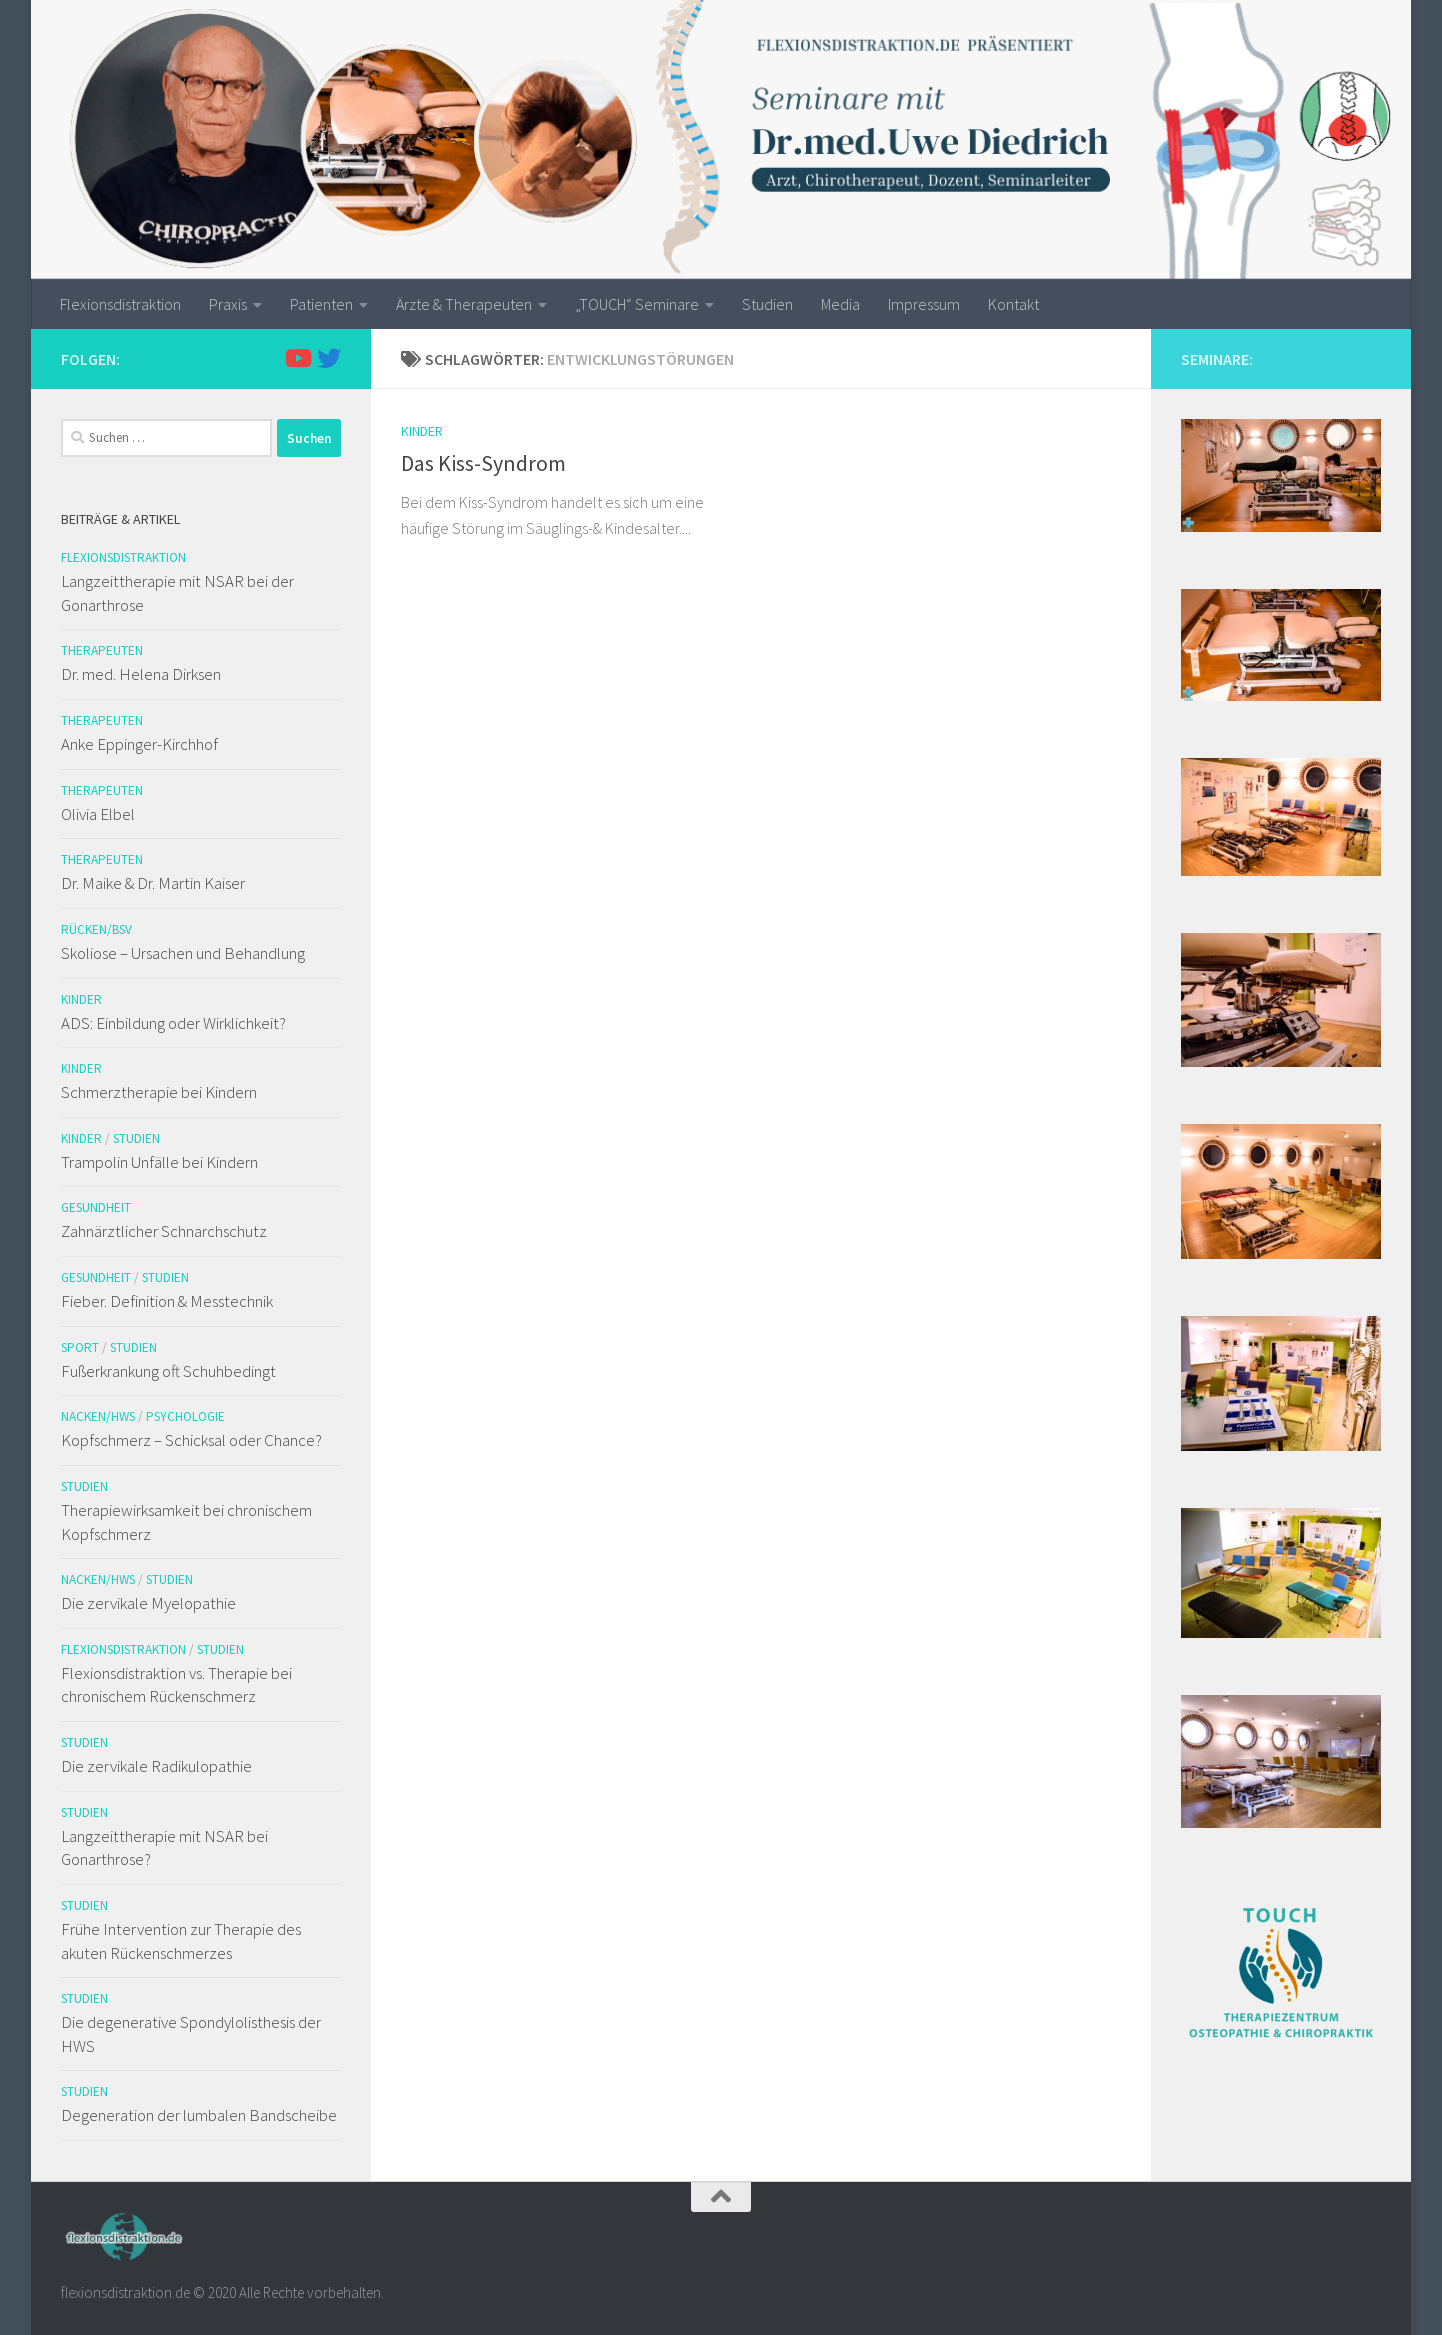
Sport (80, 1347)
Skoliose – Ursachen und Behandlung (183, 953)
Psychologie (185, 1416)
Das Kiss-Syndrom (483, 463)
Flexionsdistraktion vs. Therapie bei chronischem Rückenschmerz (176, 1685)
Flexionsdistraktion (120, 304)
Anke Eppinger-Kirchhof (139, 744)
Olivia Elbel (98, 814)
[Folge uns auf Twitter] (329, 358)
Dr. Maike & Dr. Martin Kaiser (153, 883)
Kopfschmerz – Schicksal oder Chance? (191, 1440)
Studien (767, 304)
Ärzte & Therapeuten (464, 304)
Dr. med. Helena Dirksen (141, 674)
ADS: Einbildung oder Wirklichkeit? (173, 1023)
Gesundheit (96, 1207)
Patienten (321, 304)
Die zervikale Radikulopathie (156, 1766)
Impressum (924, 304)
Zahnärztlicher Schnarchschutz (164, 1231)
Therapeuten (102, 650)
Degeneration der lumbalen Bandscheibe (199, 2115)
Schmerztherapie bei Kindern (159, 1092)
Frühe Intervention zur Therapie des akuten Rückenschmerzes (181, 1941)
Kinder (422, 431)
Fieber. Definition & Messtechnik (167, 1301)
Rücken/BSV (96, 929)
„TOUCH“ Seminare (637, 304)
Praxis (228, 304)
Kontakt (1013, 304)
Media (840, 304)
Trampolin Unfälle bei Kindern (159, 1162)
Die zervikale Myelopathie (148, 1603)
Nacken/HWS (98, 1416)
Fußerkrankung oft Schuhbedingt (168, 1371)
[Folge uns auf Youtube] (297, 358)
